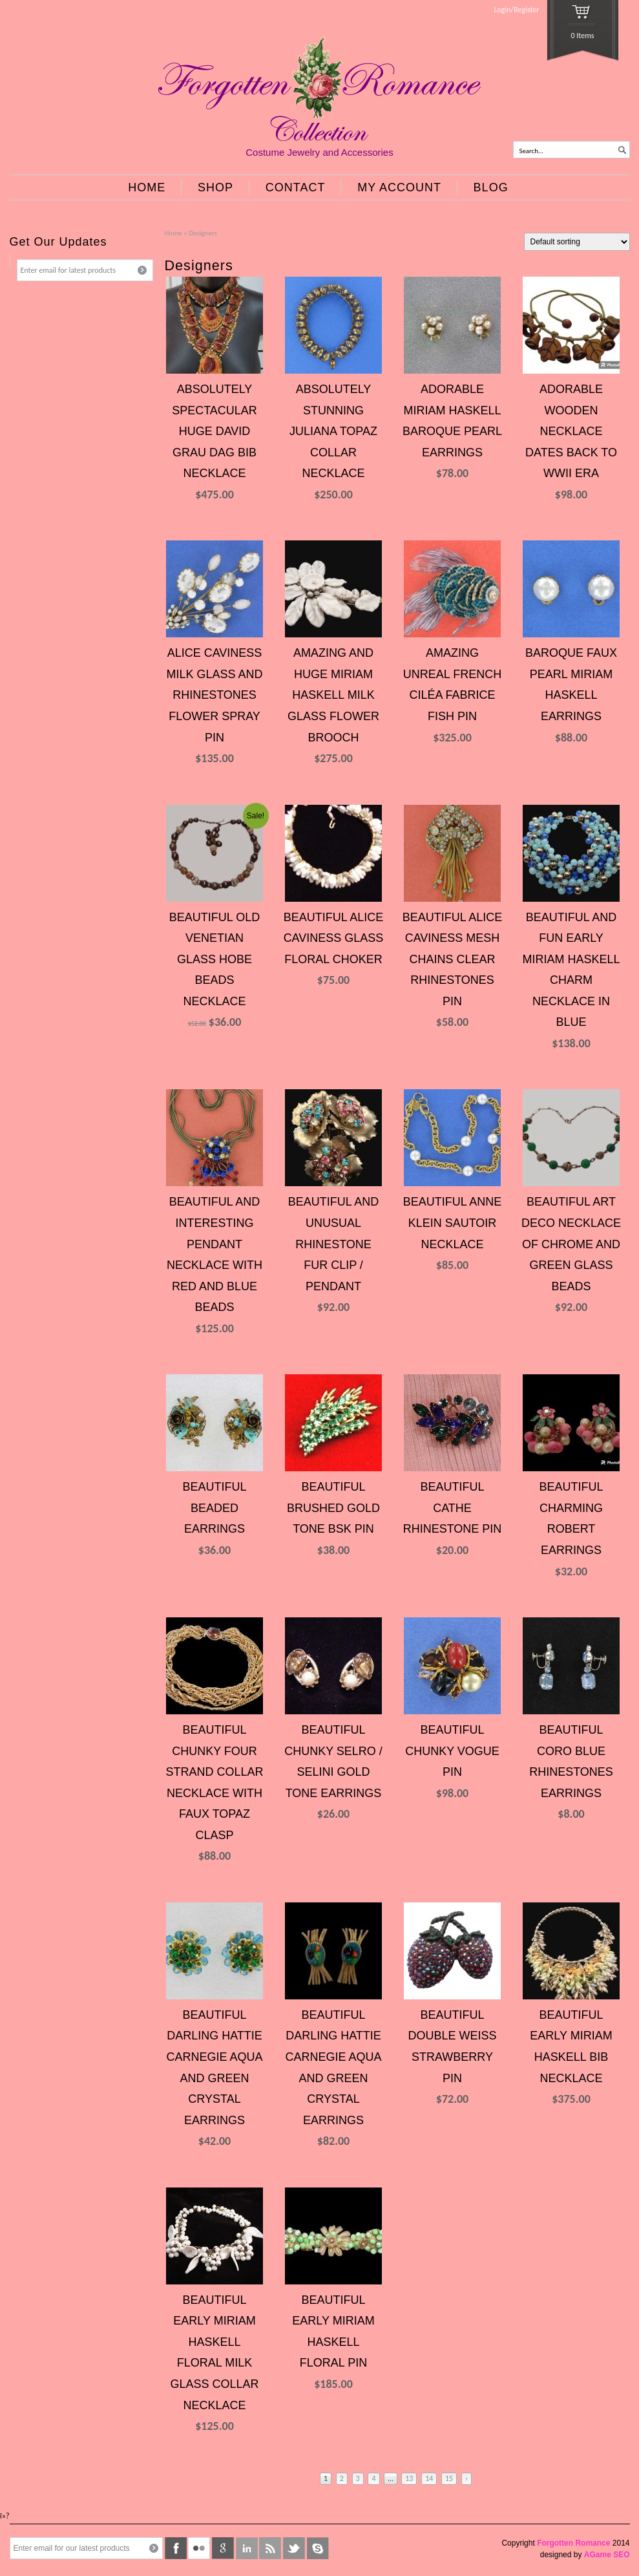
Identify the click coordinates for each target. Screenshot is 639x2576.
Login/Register (516, 9)
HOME (146, 187)
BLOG (491, 187)
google (223, 2548)
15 (449, 2478)
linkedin (247, 2548)
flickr (199, 2548)
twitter (294, 2548)
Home (173, 232)
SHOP (215, 187)
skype (318, 2548)
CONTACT (296, 187)
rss (270, 2548)
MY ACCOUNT (399, 187)
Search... (531, 151)
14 (429, 2478)
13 (409, 2478)
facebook (176, 2548)
